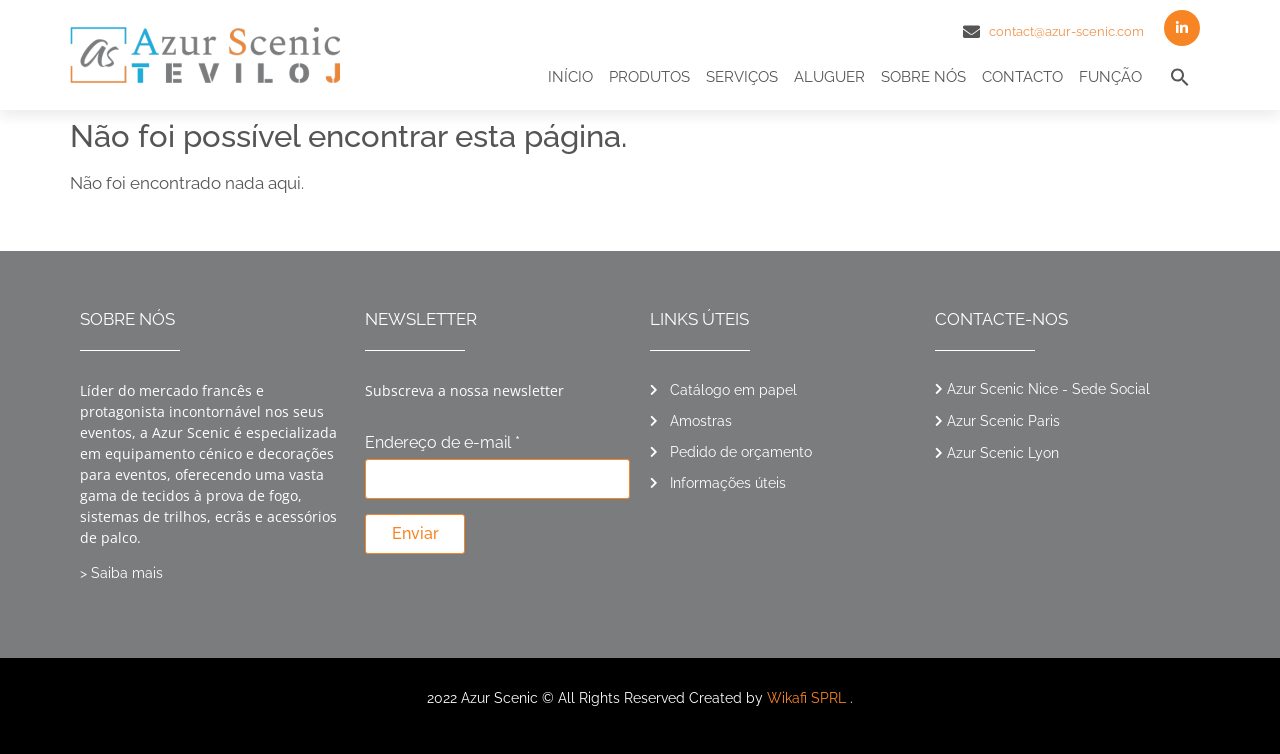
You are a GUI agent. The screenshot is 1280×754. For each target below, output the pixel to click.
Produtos (649, 77)
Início (570, 77)
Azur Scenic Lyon (1003, 453)
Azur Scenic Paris (1003, 421)
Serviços (742, 77)
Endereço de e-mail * (442, 443)
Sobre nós (923, 77)
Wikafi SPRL (806, 698)
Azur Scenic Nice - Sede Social (1048, 389)
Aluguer (829, 77)
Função (1110, 77)
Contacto (1022, 77)
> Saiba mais (121, 573)
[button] (1180, 77)
